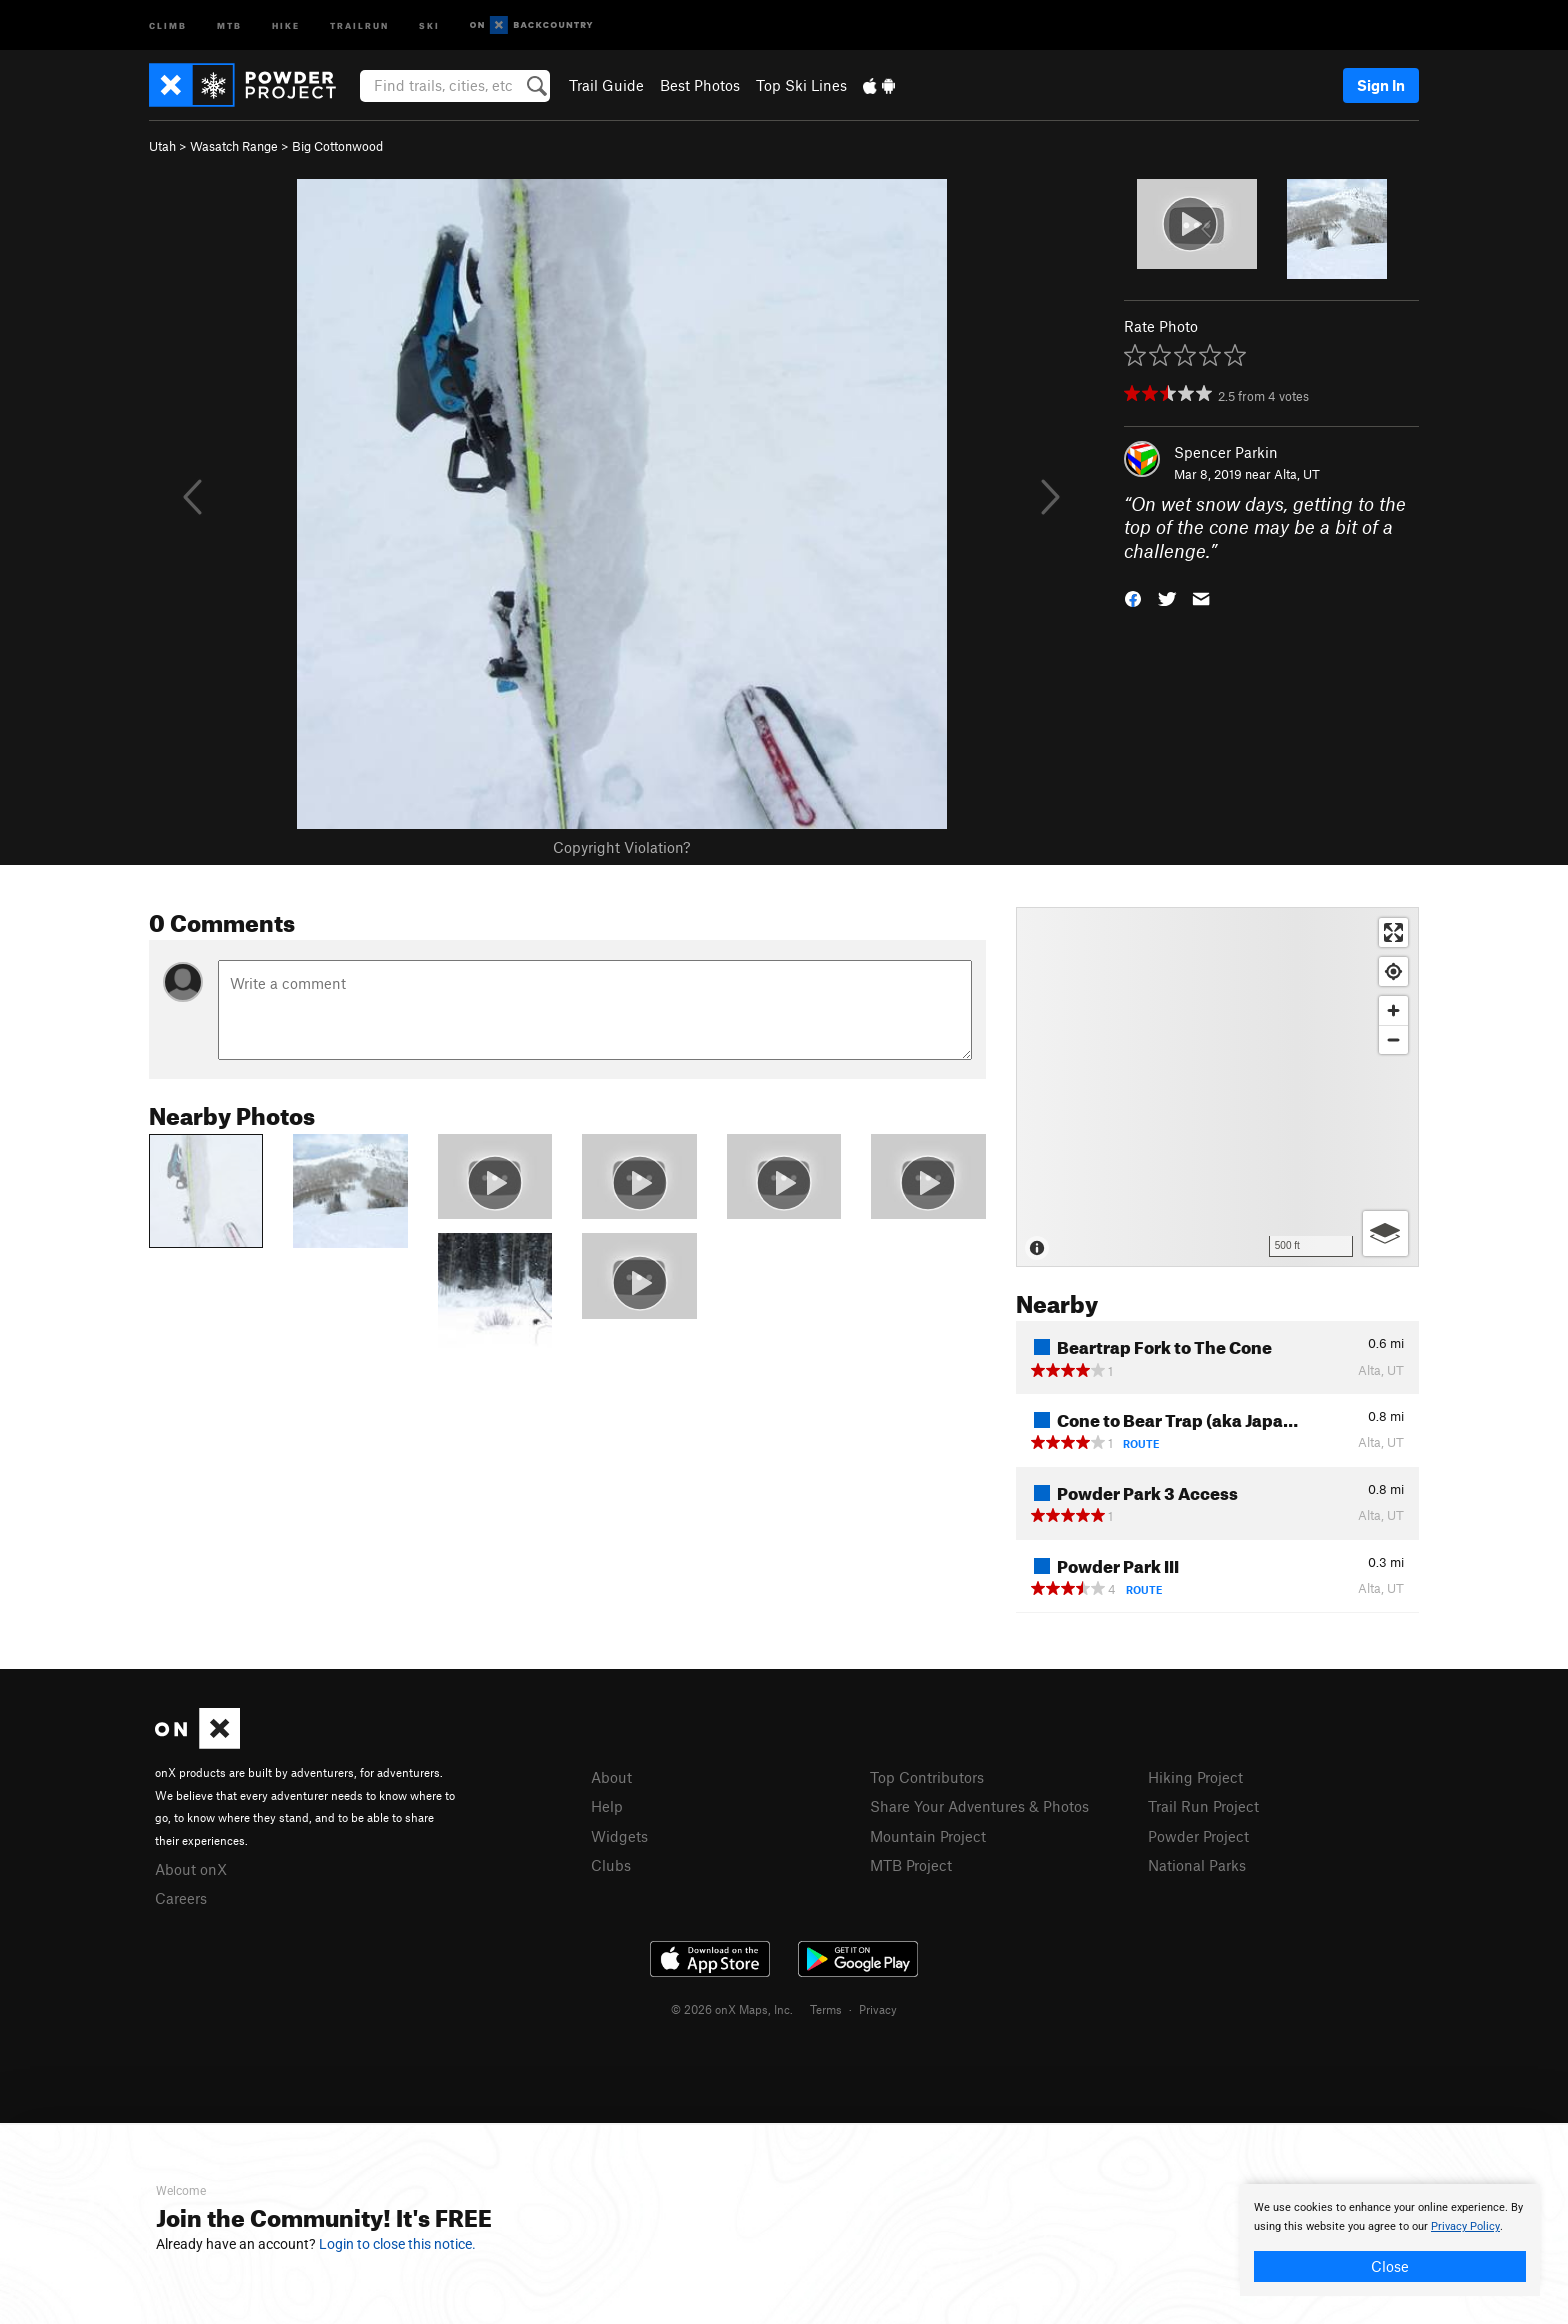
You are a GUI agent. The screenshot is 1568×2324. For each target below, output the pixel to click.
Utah (162, 146)
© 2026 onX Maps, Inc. (732, 2009)
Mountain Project (928, 1836)
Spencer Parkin (1226, 452)
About (611, 1777)
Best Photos (700, 85)
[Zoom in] (1393, 1010)
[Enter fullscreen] (1393, 932)
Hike (286, 24)
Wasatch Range (234, 146)
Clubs (611, 1865)
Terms (826, 2009)
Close (1390, 2266)
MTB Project (911, 1865)
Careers (181, 1898)
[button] (1133, 597)
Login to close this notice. (397, 2244)
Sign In (1381, 85)
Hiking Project (1195, 1777)
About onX (191, 1869)
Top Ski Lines (801, 85)
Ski (429, 24)
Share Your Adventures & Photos (979, 1806)
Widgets (619, 1836)
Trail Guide (606, 85)
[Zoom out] (1393, 1039)
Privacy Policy (1465, 2226)
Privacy (878, 2009)
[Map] (1217, 1087)
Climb (168, 24)
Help (607, 1806)
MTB (229, 24)
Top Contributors (927, 1777)
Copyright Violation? (621, 847)
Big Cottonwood (337, 146)
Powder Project (1198, 1836)
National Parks (1197, 1865)
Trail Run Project (1203, 1806)
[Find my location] (1393, 971)
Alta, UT (1297, 474)
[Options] (1385, 1233)
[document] (1390, 2240)
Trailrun (359, 24)
